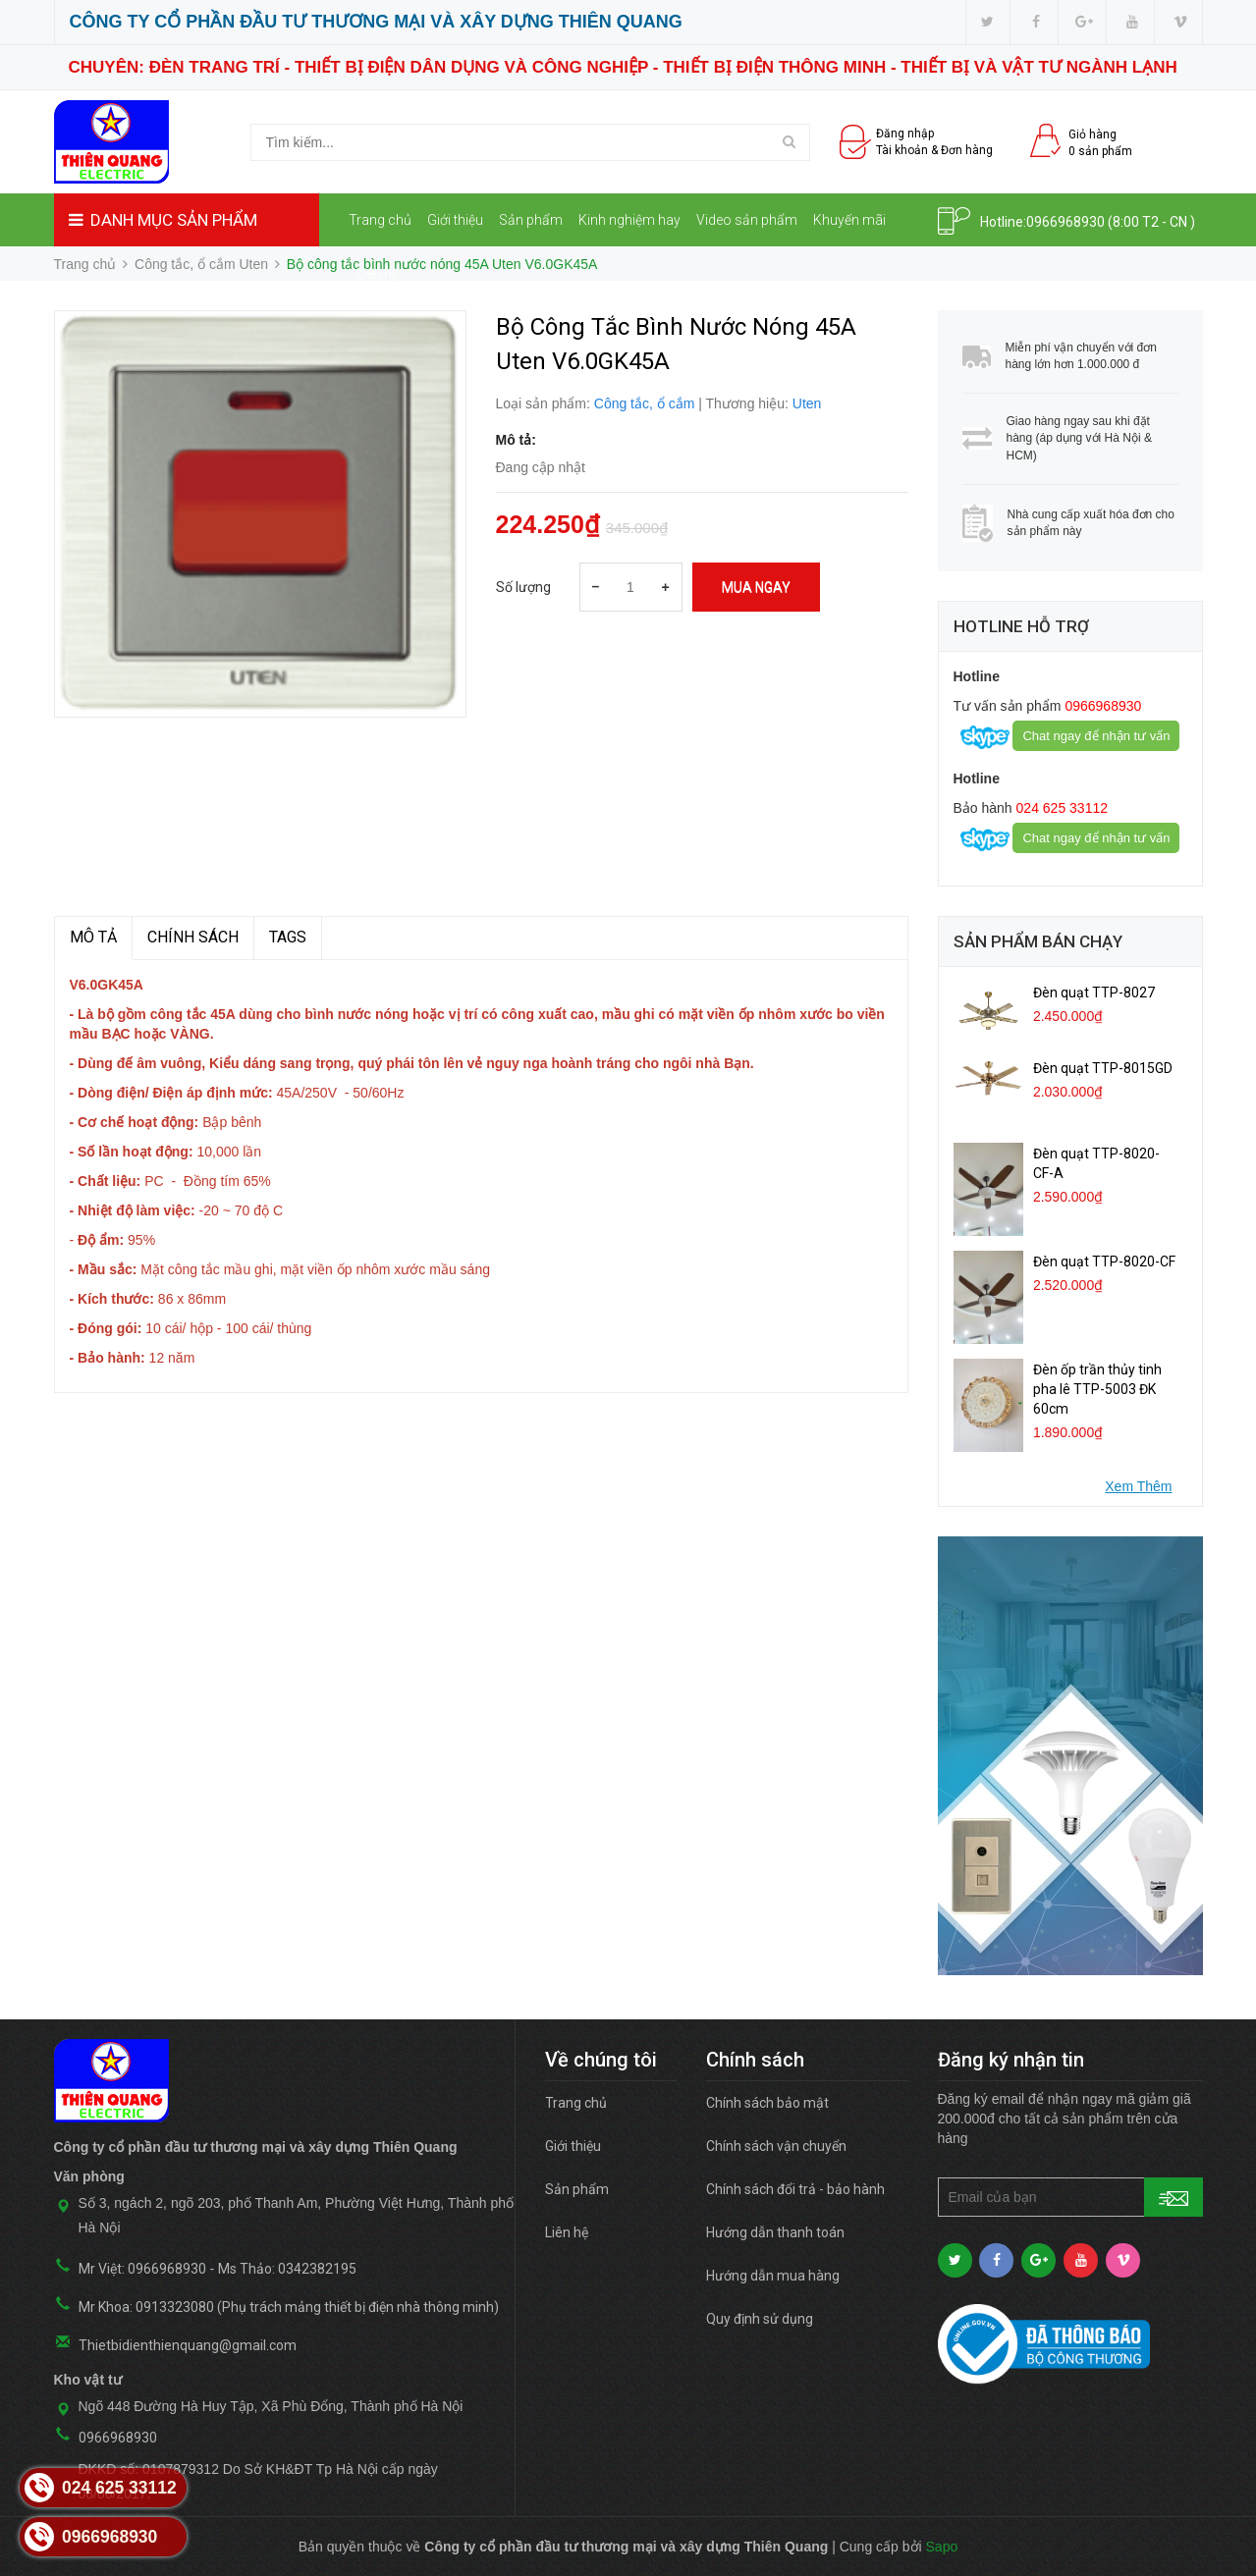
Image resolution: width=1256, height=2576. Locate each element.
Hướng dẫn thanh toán (775, 2232)
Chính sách (193, 937)
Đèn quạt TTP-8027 (1094, 992)
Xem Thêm (1138, 1486)
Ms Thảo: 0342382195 (287, 2269)
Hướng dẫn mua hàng (773, 2275)
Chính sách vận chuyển (776, 2146)
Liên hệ (377, 274)
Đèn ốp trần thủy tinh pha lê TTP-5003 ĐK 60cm (1097, 1389)
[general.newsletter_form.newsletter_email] (1070, 2197)
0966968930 (1065, 222)
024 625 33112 (1060, 808)
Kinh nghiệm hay (629, 220)
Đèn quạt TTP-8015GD (1103, 1068)
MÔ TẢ (93, 937)
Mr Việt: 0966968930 (142, 2269)
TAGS (287, 937)
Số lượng (523, 587)
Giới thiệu (455, 220)
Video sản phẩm (746, 220)
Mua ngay (756, 587)
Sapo (942, 2546)
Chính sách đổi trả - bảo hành (795, 2189)
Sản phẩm (531, 220)
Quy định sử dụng (759, 2319)
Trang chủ (380, 220)
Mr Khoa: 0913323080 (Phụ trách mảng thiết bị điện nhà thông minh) (289, 2307)
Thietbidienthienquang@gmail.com (188, 2345)
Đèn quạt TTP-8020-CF (1104, 1261)
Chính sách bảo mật (767, 2103)
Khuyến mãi (849, 220)
